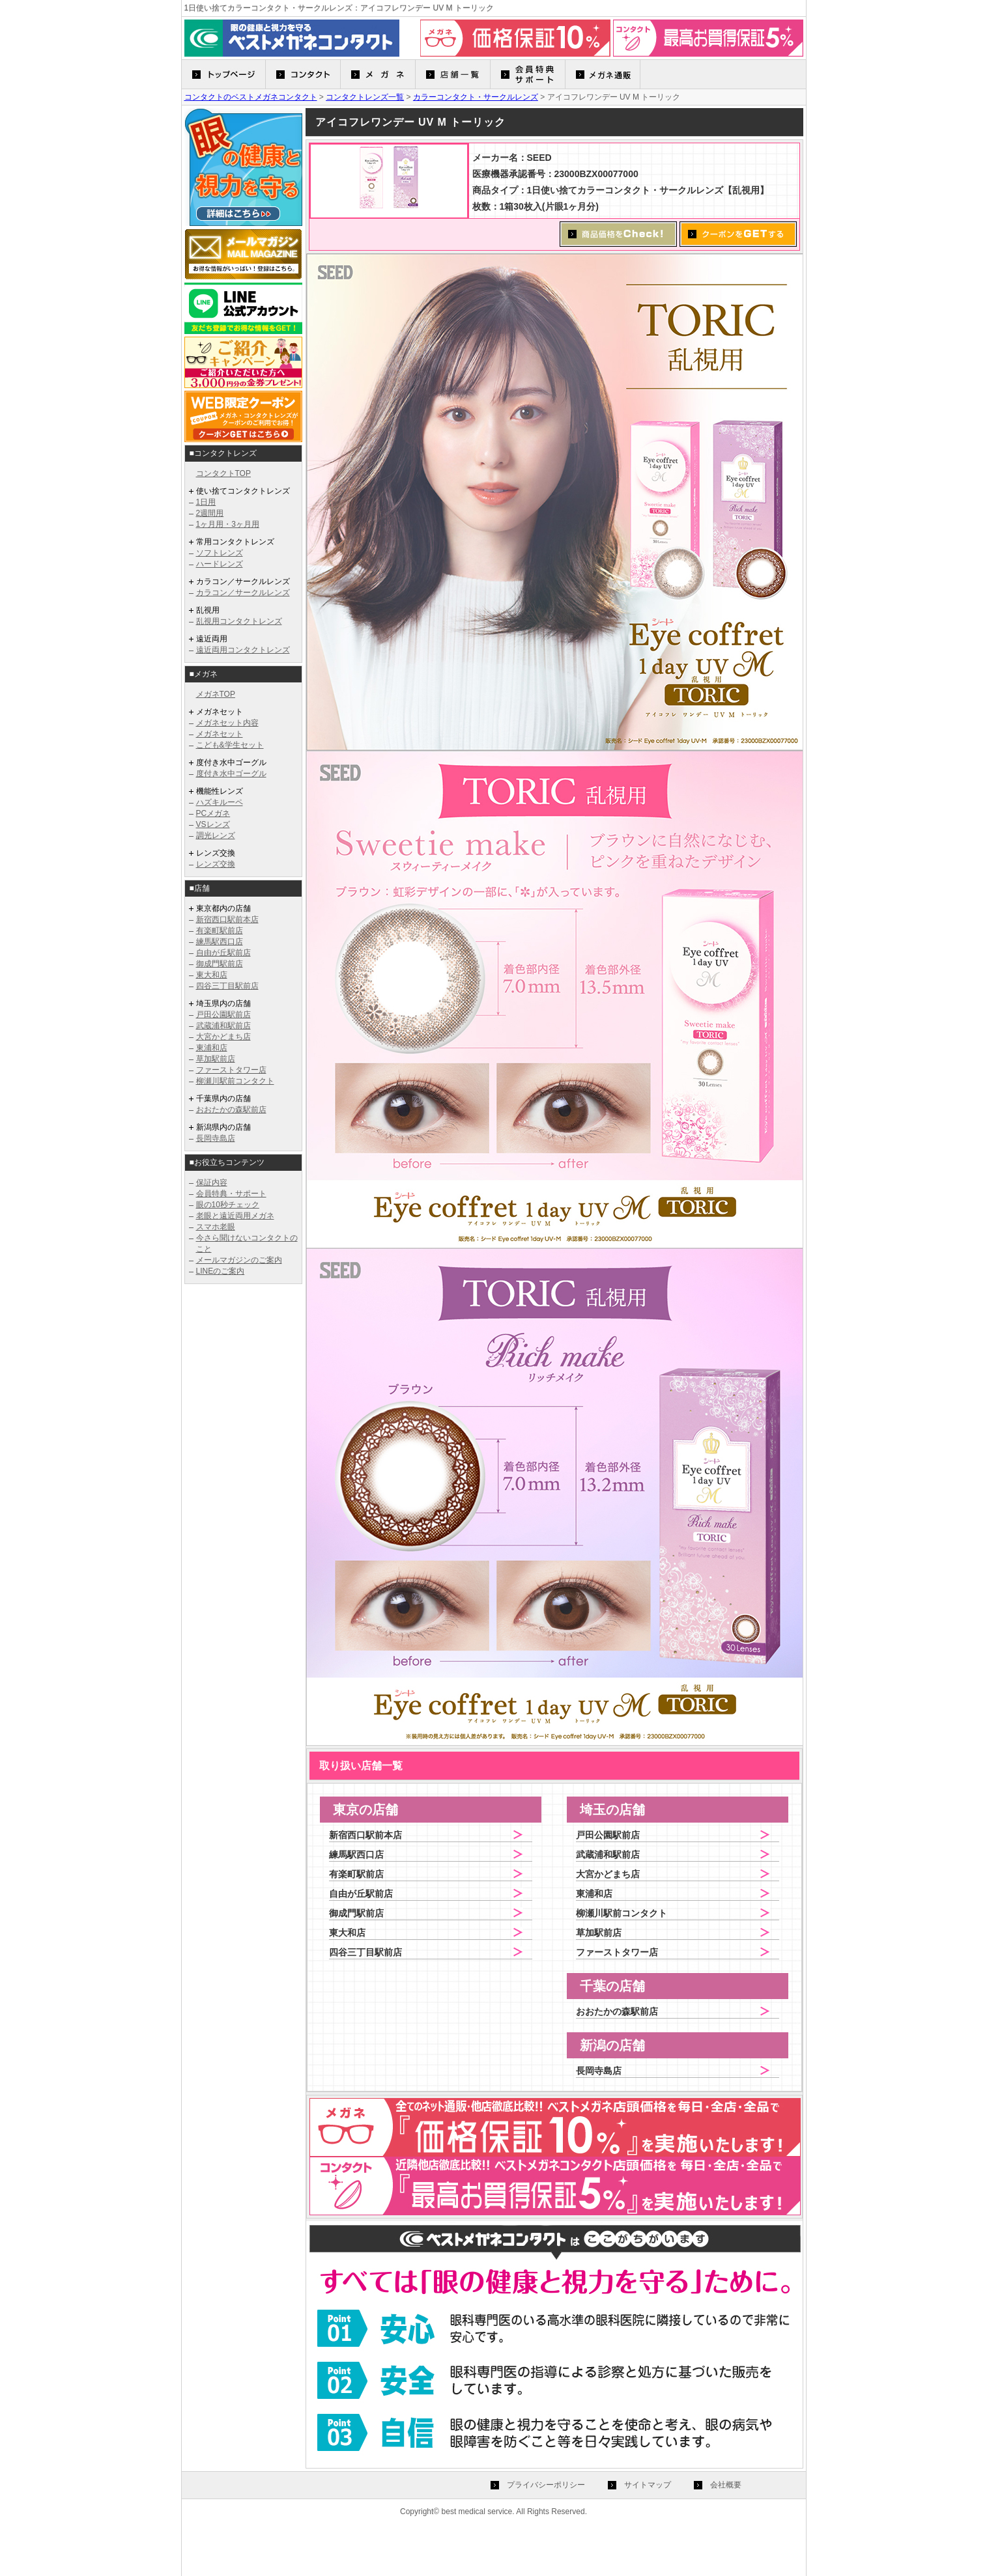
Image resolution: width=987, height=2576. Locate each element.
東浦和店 (211, 1047)
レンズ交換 (215, 864)
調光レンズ (215, 835)
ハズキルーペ (219, 802)
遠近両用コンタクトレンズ (243, 649)
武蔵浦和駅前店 (223, 1025)
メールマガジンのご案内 (239, 1260)
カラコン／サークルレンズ (243, 592)
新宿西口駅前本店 (227, 919)
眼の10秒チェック (227, 1204)
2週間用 (210, 513)
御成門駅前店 (219, 963)
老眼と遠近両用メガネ (235, 1215)
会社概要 (725, 2484)
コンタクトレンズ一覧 (365, 97)
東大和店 (211, 974)
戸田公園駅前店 (223, 1014)
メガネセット (219, 733)
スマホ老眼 (215, 1226)
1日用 (206, 502)
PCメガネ (213, 813)
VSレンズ (213, 824)
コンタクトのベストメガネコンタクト (250, 97)
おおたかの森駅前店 (231, 1109)
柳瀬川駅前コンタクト (235, 1080)
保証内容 (211, 1182)
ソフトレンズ (219, 552)
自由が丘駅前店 (223, 952)
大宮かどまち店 (223, 1036)
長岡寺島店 (215, 1138)
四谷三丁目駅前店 (227, 985)
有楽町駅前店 (219, 930)
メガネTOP (215, 694)
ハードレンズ (219, 563)
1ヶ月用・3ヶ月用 (227, 524)
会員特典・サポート (231, 1193)
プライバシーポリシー (546, 2484)
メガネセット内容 (227, 722)
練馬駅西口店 (219, 941)
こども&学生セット (230, 744)
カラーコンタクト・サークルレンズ (475, 97)
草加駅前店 (215, 1058)
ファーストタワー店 (231, 1069)
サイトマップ (647, 2484)
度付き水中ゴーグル (231, 773)
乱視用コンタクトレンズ (239, 621)
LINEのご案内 (220, 1271)
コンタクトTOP (223, 473)
